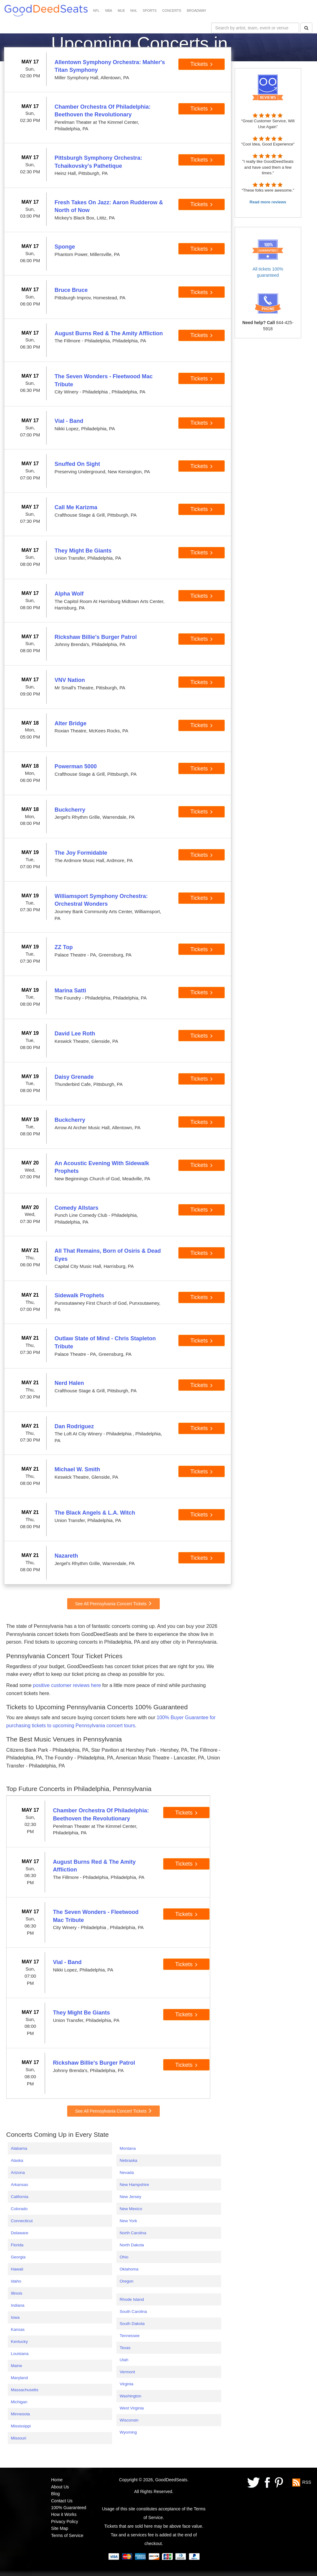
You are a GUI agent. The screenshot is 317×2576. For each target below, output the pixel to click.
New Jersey (130, 2196)
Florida (17, 2245)
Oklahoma (128, 2269)
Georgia (18, 2257)
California (19, 2196)
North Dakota (131, 2245)
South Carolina (133, 2311)
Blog (55, 2493)
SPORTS (150, 10)
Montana (127, 2148)
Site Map (59, 2528)
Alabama (19, 2148)
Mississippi (21, 2426)
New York (128, 2220)
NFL (96, 10)
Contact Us (61, 2500)
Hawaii (17, 2269)
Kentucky (19, 2341)
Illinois (16, 2293)
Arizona (18, 2172)
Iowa (15, 2317)
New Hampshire (134, 2184)
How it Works (63, 2514)
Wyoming (128, 2432)
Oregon (126, 2281)
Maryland (19, 2377)
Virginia (126, 2384)
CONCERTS (171, 10)
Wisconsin (128, 2420)
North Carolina (132, 2233)
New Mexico (130, 2208)
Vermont (127, 2372)
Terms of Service (67, 2535)
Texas (124, 2347)
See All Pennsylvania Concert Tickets (113, 1603)
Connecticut (22, 2220)
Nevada (126, 2172)
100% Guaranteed (68, 2507)
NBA (108, 10)
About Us (60, 2486)
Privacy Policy (64, 2521)
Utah (123, 2359)
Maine (16, 2365)
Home (57, 2479)
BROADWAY (196, 10)
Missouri (18, 2438)
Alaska (17, 2160)
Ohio (123, 2257)
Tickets (201, 64)
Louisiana (19, 2353)
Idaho (16, 2281)
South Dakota (132, 2323)
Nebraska (128, 2160)
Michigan (19, 2402)
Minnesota (20, 2414)
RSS (306, 2482)
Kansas (17, 2329)
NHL (133, 10)
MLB (121, 10)
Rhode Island (131, 2299)
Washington (130, 2396)
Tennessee (129, 2335)
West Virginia (131, 2408)
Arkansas (19, 2184)
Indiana (17, 2305)
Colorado (19, 2208)
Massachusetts (24, 2389)
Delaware (19, 2233)
